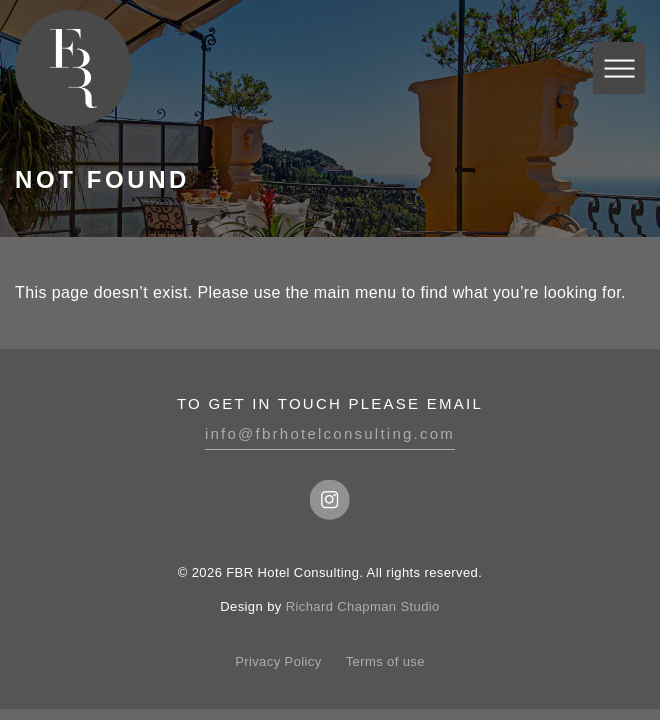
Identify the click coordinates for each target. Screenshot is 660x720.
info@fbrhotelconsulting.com (330, 433)
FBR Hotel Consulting (73, 68)
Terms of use (385, 661)
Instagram (330, 500)
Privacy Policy (278, 661)
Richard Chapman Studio (363, 606)
